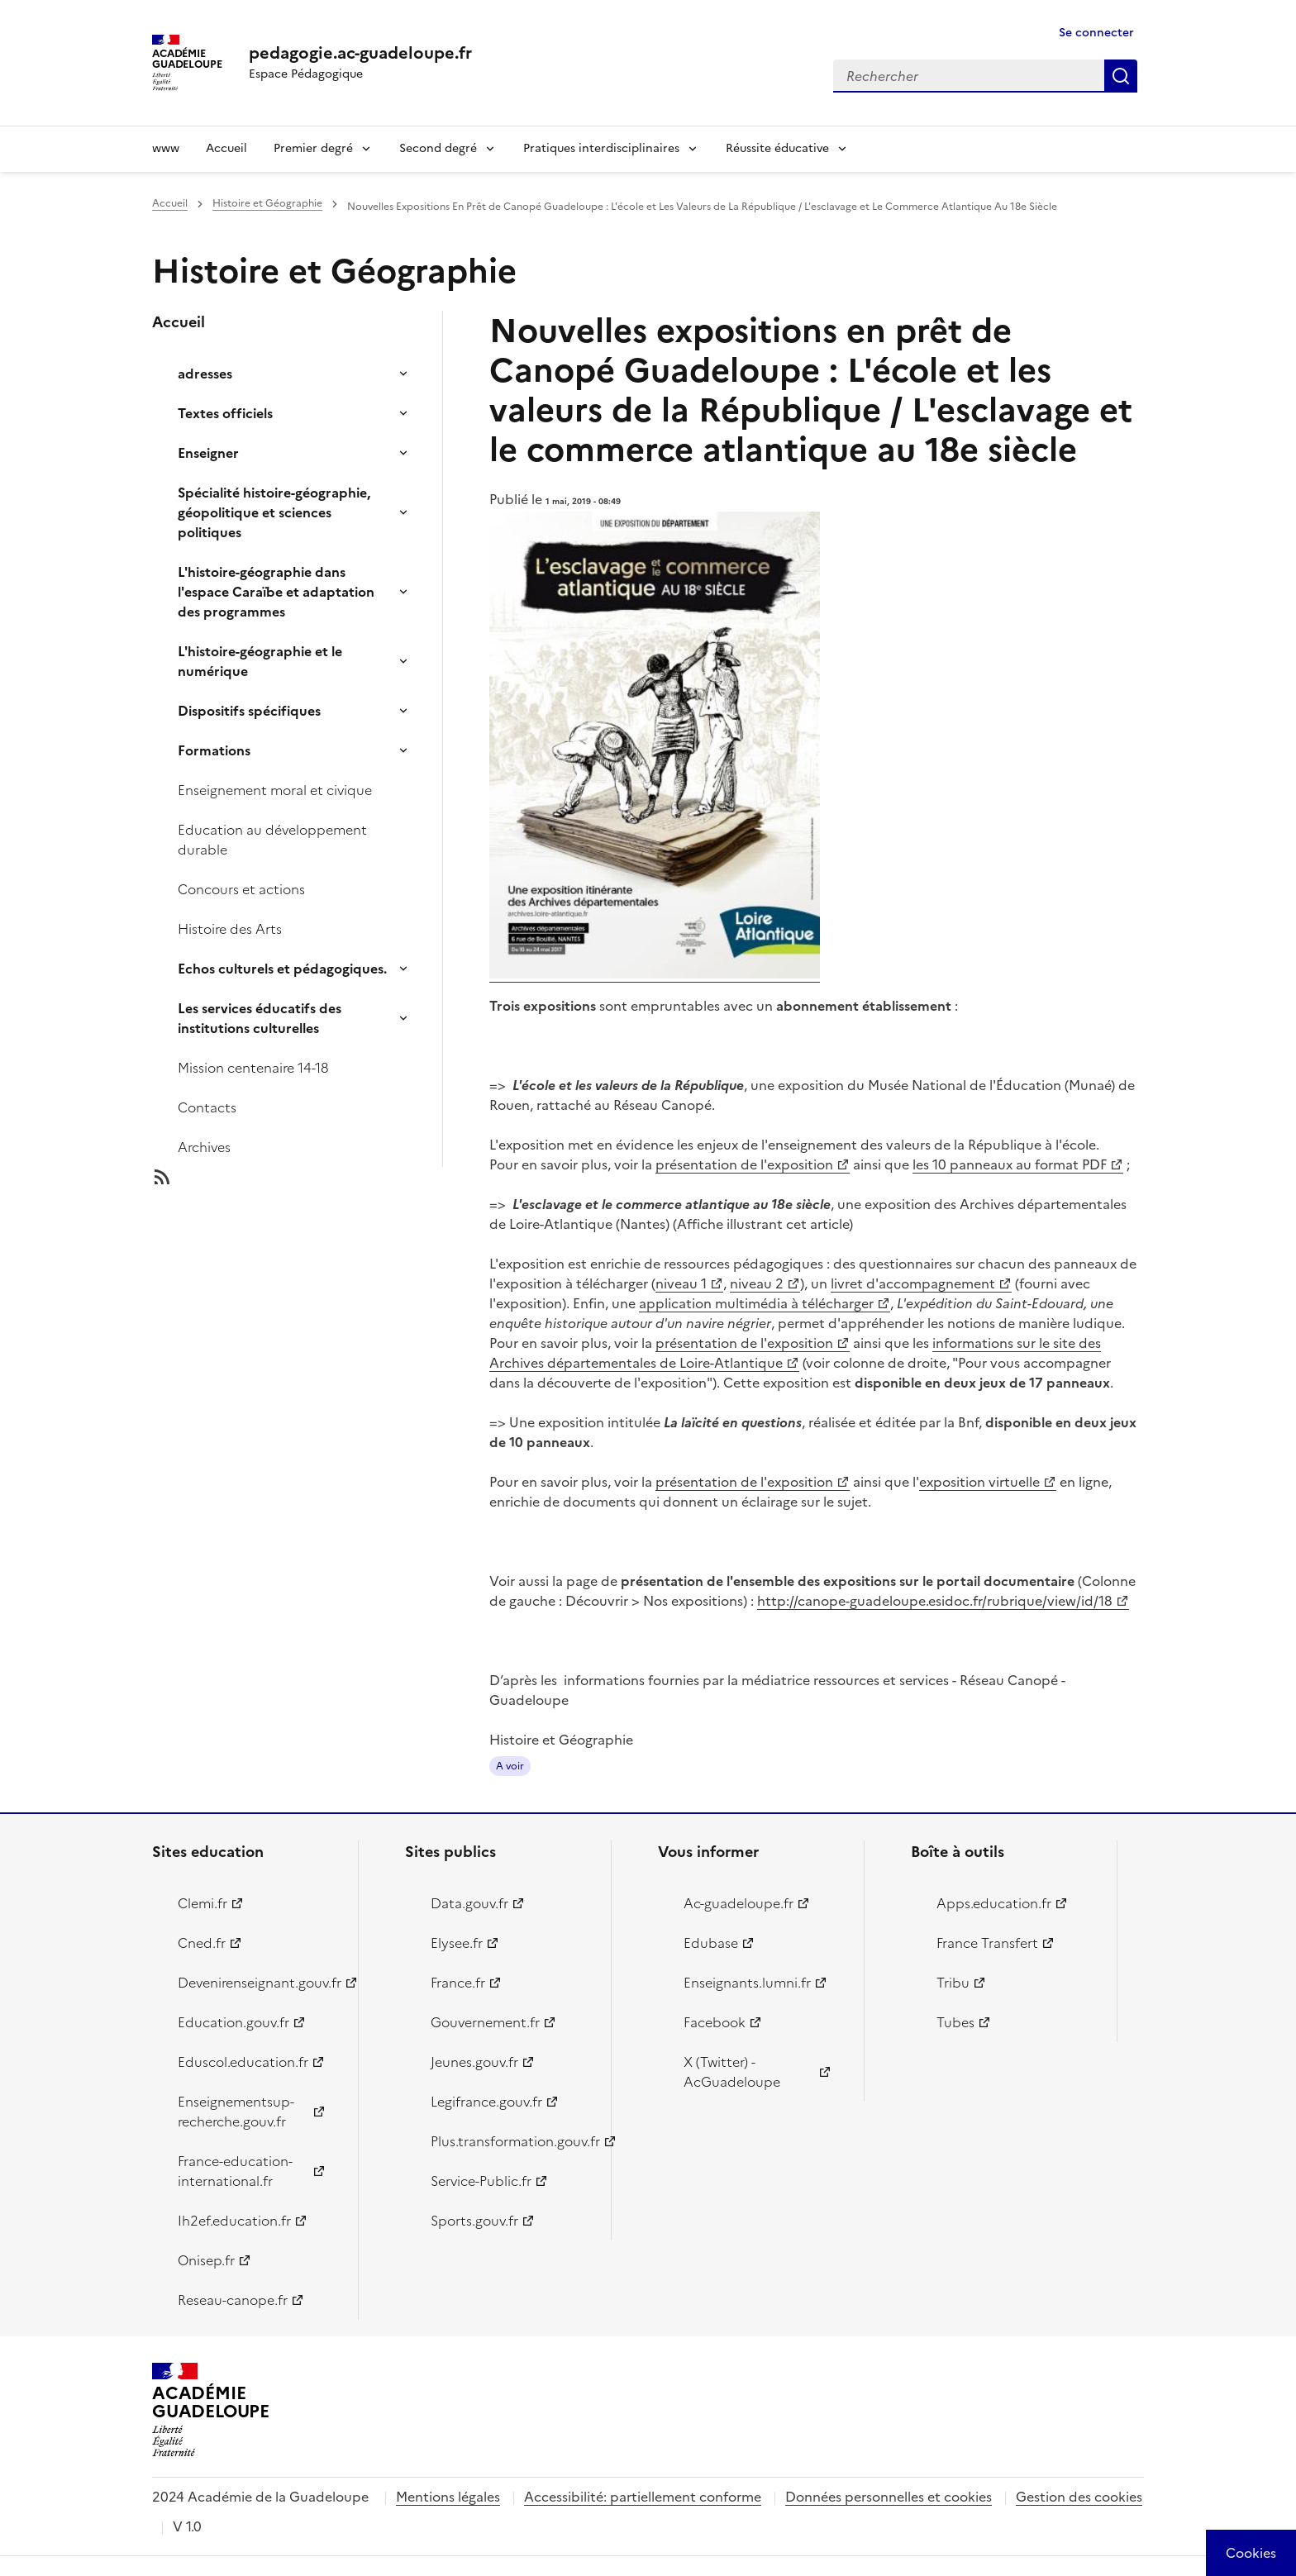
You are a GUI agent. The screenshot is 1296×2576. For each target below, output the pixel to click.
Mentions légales (448, 2497)
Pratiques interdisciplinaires (601, 148)
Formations (214, 750)
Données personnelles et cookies (888, 2497)
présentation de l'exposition (744, 1164)
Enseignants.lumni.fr (747, 1983)
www (165, 148)
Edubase (711, 1943)
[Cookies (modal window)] (1251, 2553)
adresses (205, 373)
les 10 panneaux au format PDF (1009, 1164)
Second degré (438, 148)
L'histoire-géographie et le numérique (260, 661)
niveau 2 (757, 1283)
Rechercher (1120, 76)
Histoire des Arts (230, 929)
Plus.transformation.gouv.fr (511, 2141)
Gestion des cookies (1079, 2497)
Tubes (955, 2022)
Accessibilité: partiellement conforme (642, 2497)
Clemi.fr (202, 1903)
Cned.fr (202, 1943)
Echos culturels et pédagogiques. (282, 968)
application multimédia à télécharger (756, 1303)
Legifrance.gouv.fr (486, 2102)
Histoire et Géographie (267, 203)
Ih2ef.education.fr (234, 2221)
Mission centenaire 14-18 (253, 1068)
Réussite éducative (777, 148)
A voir (510, 1766)
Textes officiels (225, 413)
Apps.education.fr (993, 1903)
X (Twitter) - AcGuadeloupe (732, 2072)
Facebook (715, 2022)
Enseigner (208, 453)
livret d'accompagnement (913, 1283)
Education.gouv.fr (233, 2022)
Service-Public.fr (481, 2181)
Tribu (953, 1983)
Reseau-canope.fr (233, 2300)
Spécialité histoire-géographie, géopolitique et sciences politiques (274, 512)
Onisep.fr (206, 2260)
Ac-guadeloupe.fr (738, 1903)
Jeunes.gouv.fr (474, 2062)
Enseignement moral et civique (275, 790)
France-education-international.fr (235, 2171)
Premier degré (313, 148)
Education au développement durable (272, 839)
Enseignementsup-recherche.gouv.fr (236, 2111)
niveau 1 (681, 1283)
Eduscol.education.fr (243, 2062)
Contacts (207, 1107)
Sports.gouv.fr (474, 2221)
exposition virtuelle (979, 1482)
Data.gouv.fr (469, 1903)
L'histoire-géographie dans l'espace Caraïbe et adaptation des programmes (276, 591)
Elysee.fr (457, 1943)
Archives (204, 1147)
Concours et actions (241, 889)
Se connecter (1096, 32)
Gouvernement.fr (485, 2022)
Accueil (226, 148)
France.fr (458, 1983)
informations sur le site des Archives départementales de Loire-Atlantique (795, 1353)
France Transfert (987, 1943)
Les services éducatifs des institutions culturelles (259, 1018)
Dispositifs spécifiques (249, 711)
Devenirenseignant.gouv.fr (258, 1983)
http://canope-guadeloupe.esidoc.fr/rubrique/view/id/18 (935, 1601)
